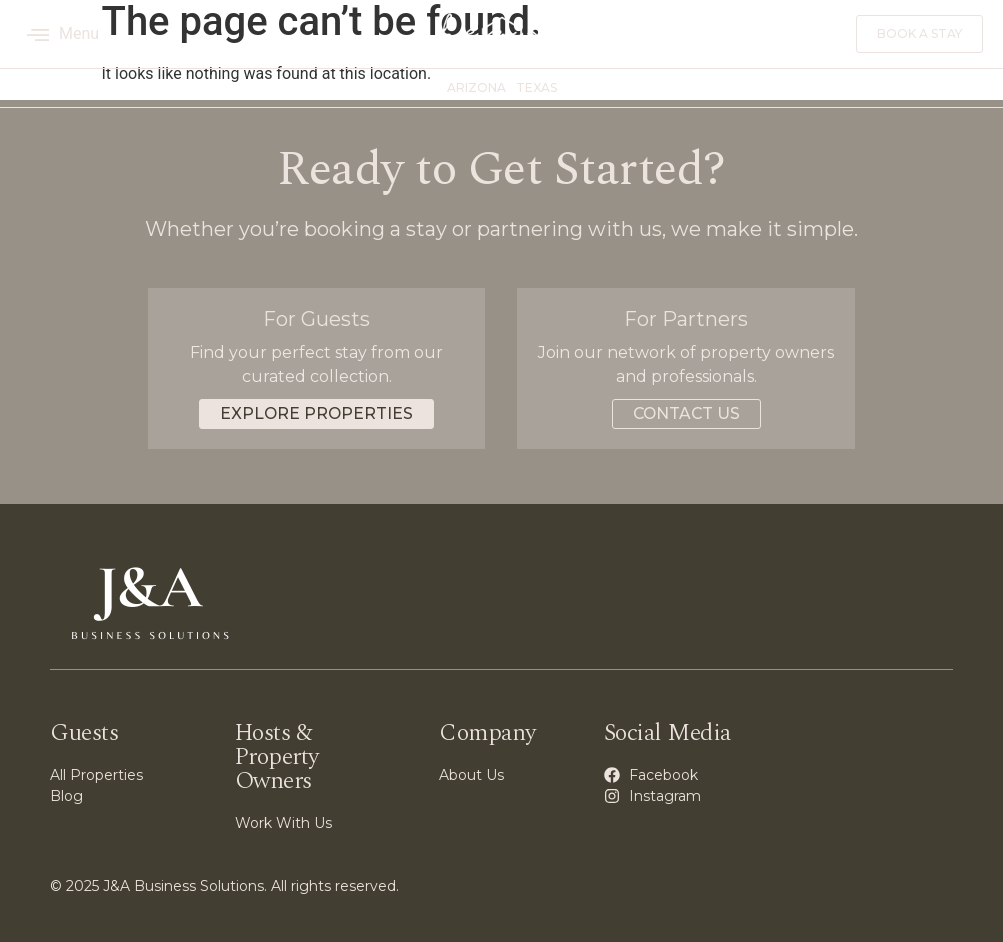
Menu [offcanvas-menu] (63, 34)
